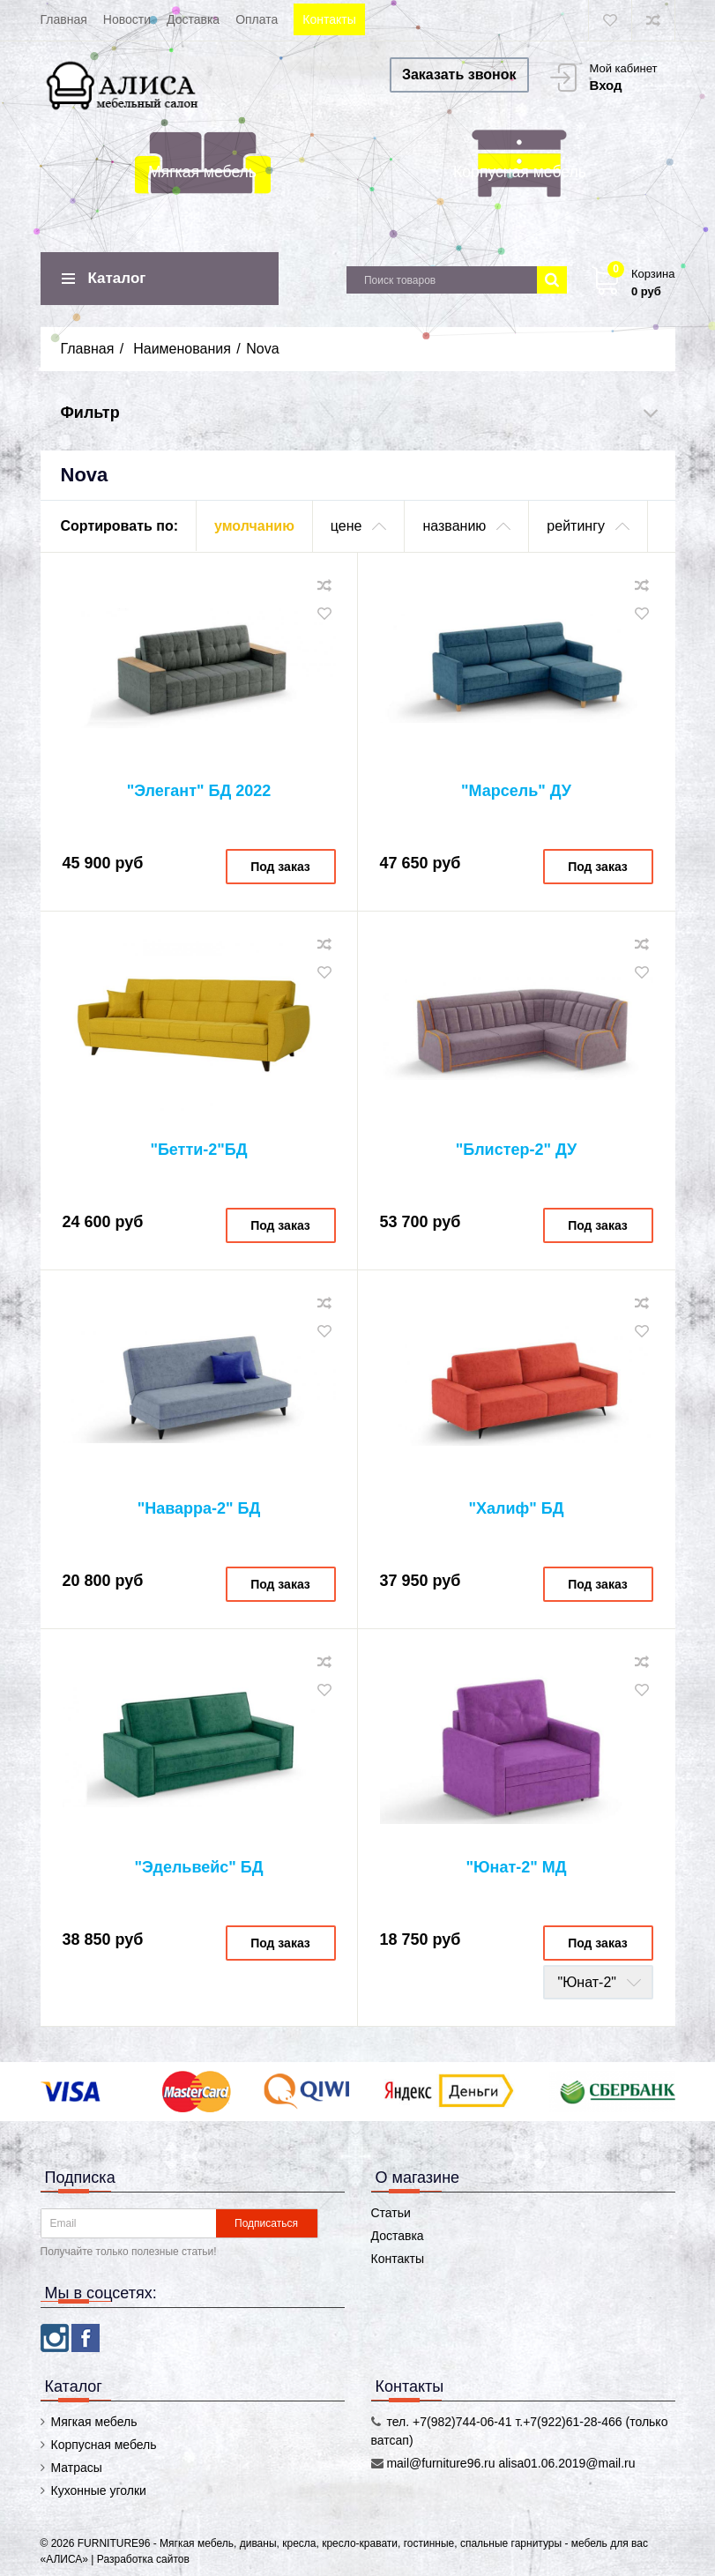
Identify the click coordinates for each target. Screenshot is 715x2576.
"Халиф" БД (515, 1508)
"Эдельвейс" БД (198, 1867)
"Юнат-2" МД (515, 1867)
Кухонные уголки (98, 2490)
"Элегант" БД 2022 (199, 791)
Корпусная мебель (519, 172)
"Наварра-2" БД (199, 1508)
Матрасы (76, 2468)
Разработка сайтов (143, 2559)
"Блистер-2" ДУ (516, 1149)
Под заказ (280, 867)
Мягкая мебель (202, 172)
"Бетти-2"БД (198, 1149)
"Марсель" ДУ (516, 791)
